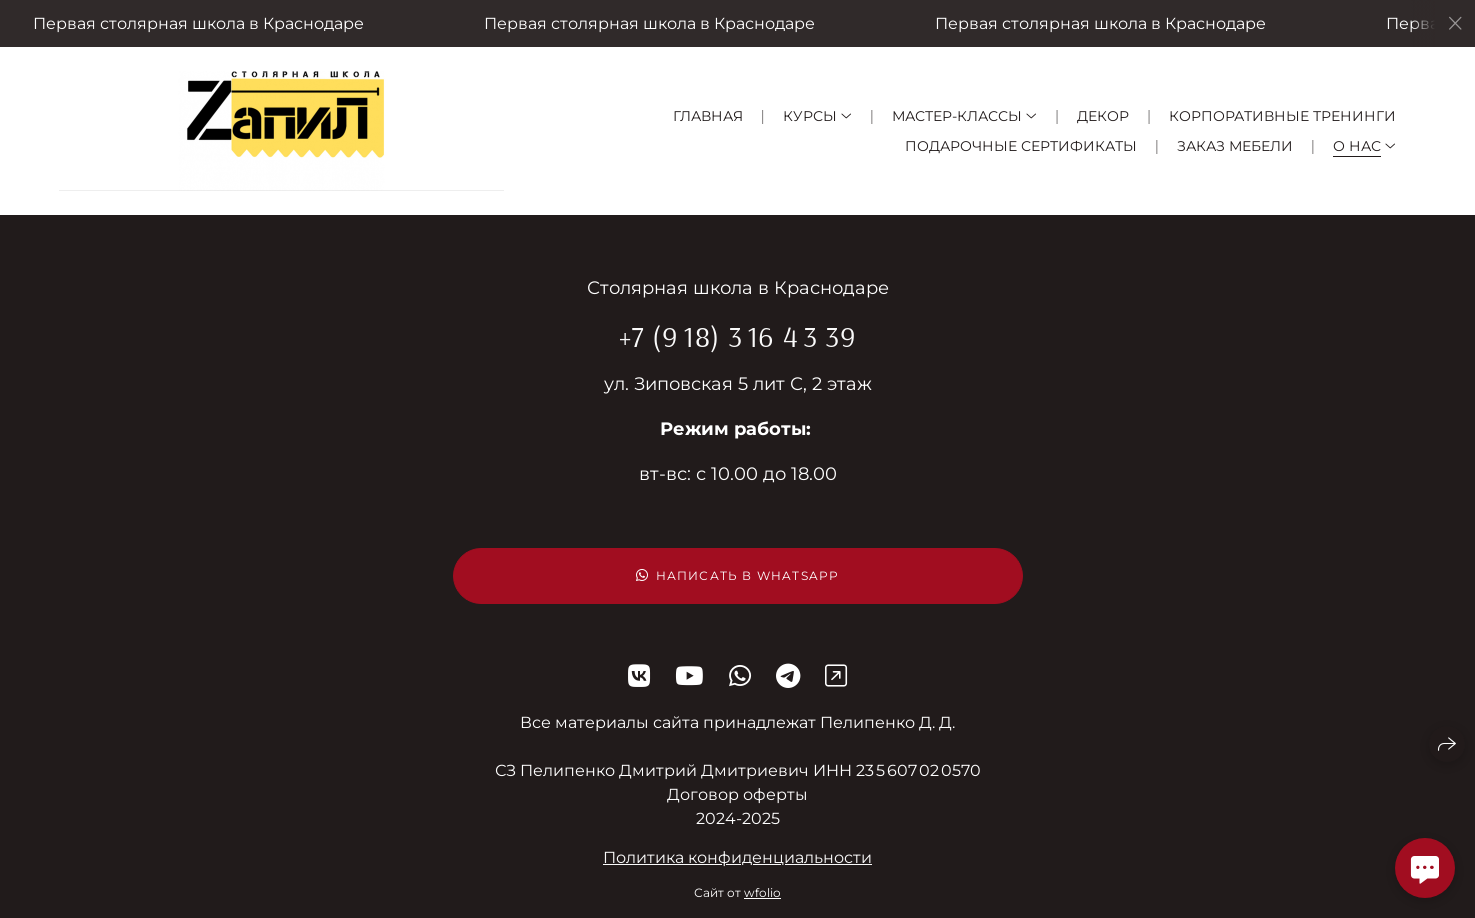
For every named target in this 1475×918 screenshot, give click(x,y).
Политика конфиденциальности (737, 857)
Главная (708, 116)
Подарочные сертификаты (1021, 146)
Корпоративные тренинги (1282, 116)
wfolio (762, 892)
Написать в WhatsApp (738, 575)
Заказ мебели (1235, 146)
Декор (1103, 116)
